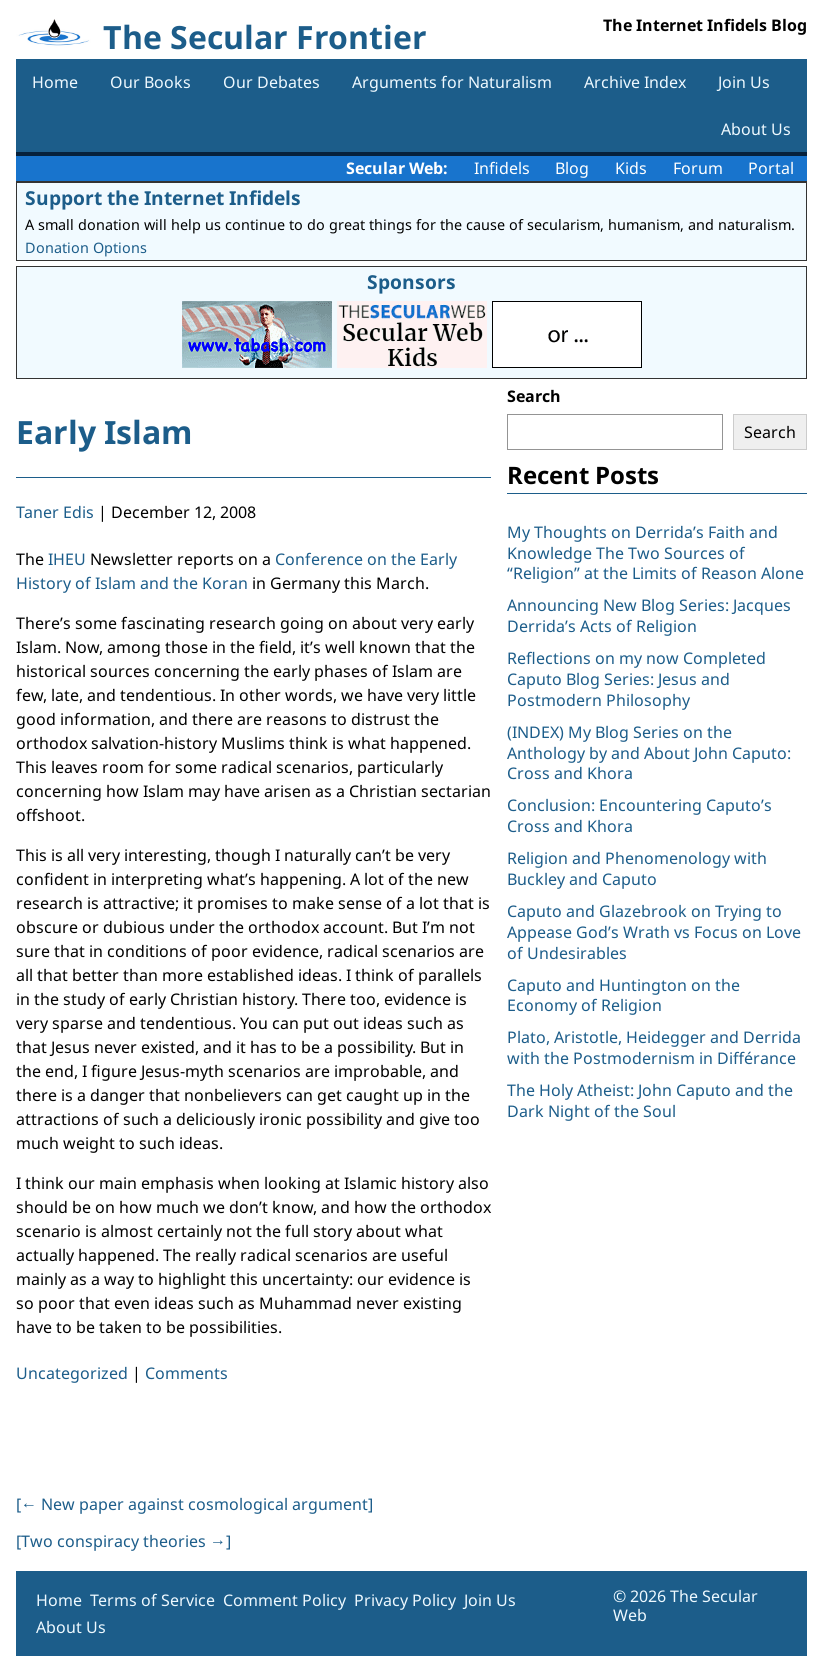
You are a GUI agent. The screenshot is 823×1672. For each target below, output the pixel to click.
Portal (771, 168)
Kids (631, 168)
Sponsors (411, 281)
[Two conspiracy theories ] (123, 1541)
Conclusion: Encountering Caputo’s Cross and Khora (639, 815)
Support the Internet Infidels (163, 197)
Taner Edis (55, 512)
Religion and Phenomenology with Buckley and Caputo (637, 868)
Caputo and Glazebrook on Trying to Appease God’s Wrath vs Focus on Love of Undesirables (654, 932)
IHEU (67, 559)
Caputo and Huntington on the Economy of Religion (623, 995)
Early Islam (104, 431)
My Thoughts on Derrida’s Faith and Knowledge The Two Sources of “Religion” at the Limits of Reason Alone (655, 553)
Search (534, 396)
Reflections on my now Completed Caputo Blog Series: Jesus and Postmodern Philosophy (636, 679)
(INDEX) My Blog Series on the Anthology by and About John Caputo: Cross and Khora (649, 753)
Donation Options (86, 247)
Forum (698, 168)
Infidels (502, 168)
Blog (572, 168)
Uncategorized (72, 1373)
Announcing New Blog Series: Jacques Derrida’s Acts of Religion (649, 615)
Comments (186, 1373)
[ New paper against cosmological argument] (194, 1504)
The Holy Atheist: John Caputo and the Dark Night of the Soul (650, 1100)
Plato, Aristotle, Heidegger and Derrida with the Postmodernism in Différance (654, 1047)
